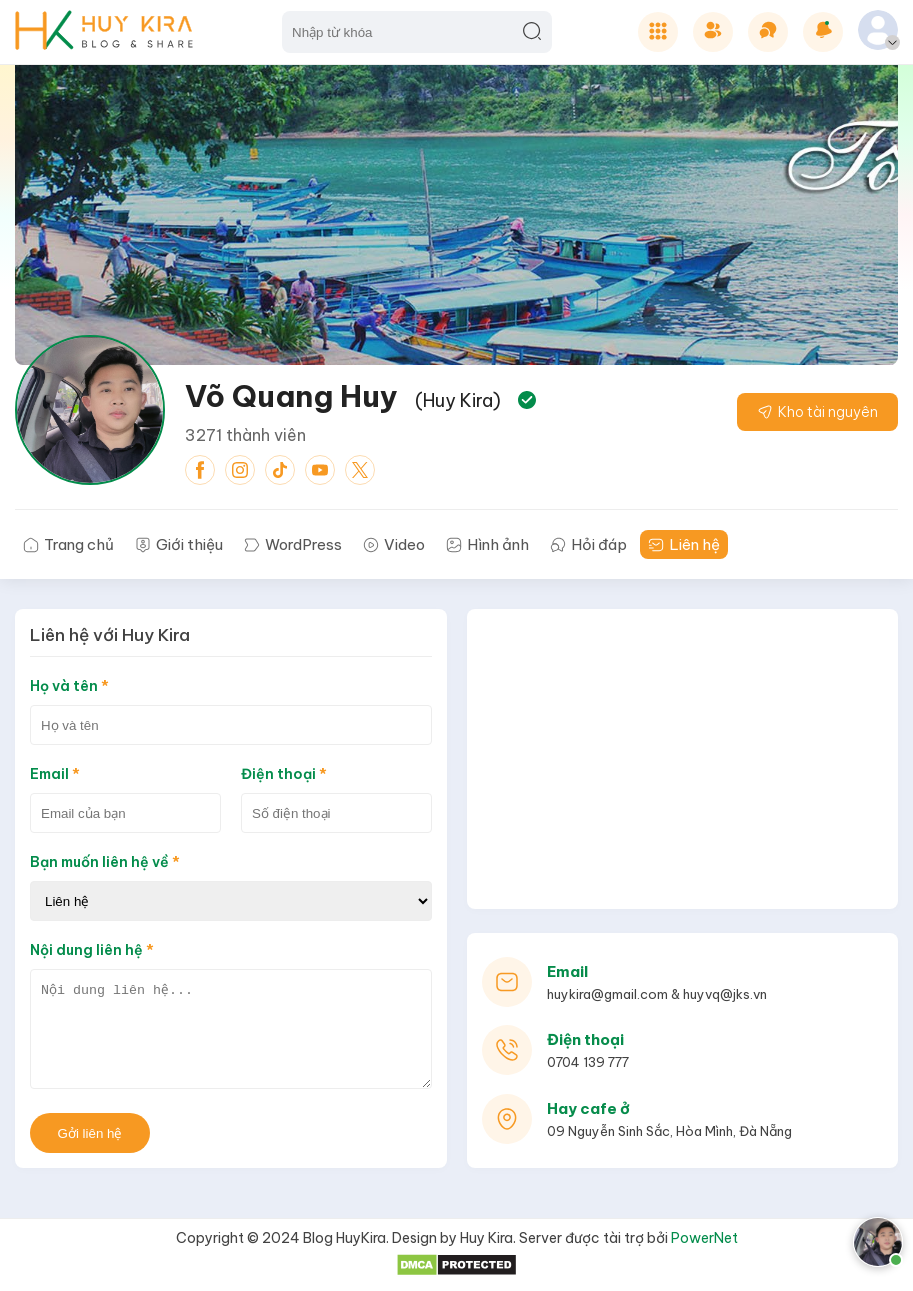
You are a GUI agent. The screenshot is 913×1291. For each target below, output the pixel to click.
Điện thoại (284, 774)
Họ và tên (69, 686)
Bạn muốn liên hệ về (105, 862)
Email (55, 774)
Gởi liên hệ (90, 1133)
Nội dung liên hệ (92, 950)
